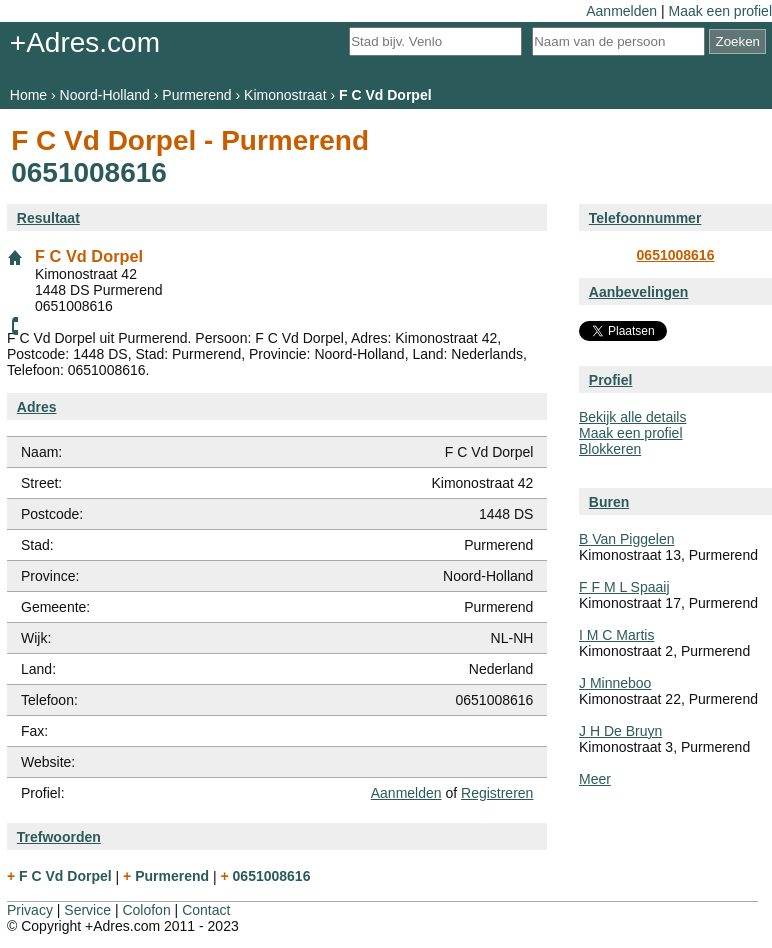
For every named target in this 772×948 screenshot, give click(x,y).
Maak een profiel (720, 11)
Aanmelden (621, 11)
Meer (595, 779)
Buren (609, 502)
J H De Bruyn (620, 731)
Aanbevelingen (639, 292)
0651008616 (676, 255)
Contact (206, 910)
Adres (37, 407)
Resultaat (48, 218)
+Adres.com (85, 42)
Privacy (30, 910)
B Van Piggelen (626, 539)
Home (28, 95)
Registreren (497, 793)
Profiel (611, 380)
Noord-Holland (105, 95)
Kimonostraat (285, 95)
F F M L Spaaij (624, 587)
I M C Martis (616, 635)
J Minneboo (615, 683)
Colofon (146, 910)
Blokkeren (610, 449)
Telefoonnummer (645, 218)
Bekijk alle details (632, 417)
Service (87, 910)
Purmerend (196, 95)
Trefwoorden (59, 837)
